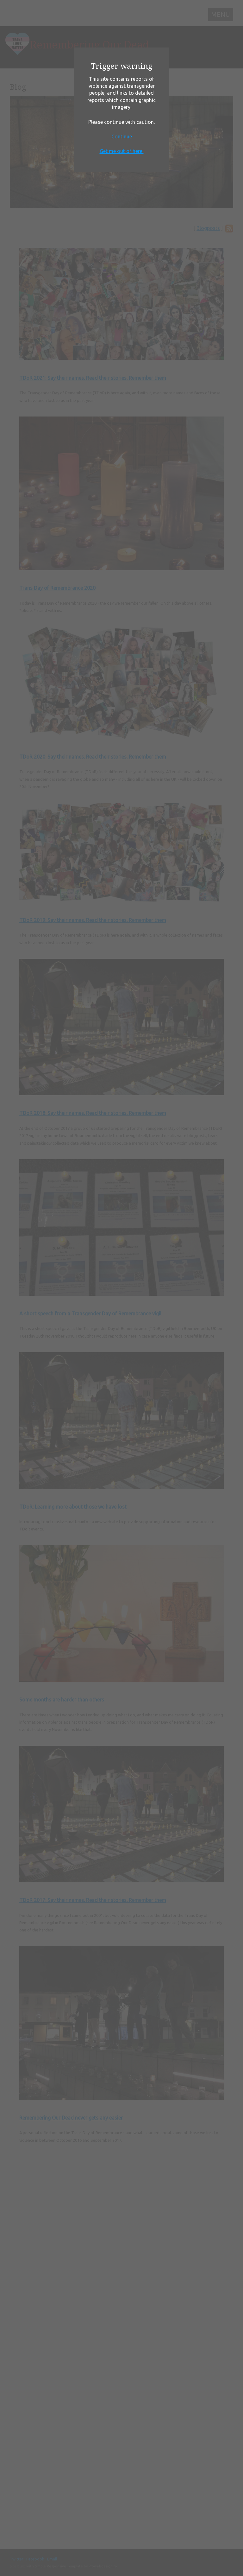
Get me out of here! (122, 151)
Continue (121, 136)
